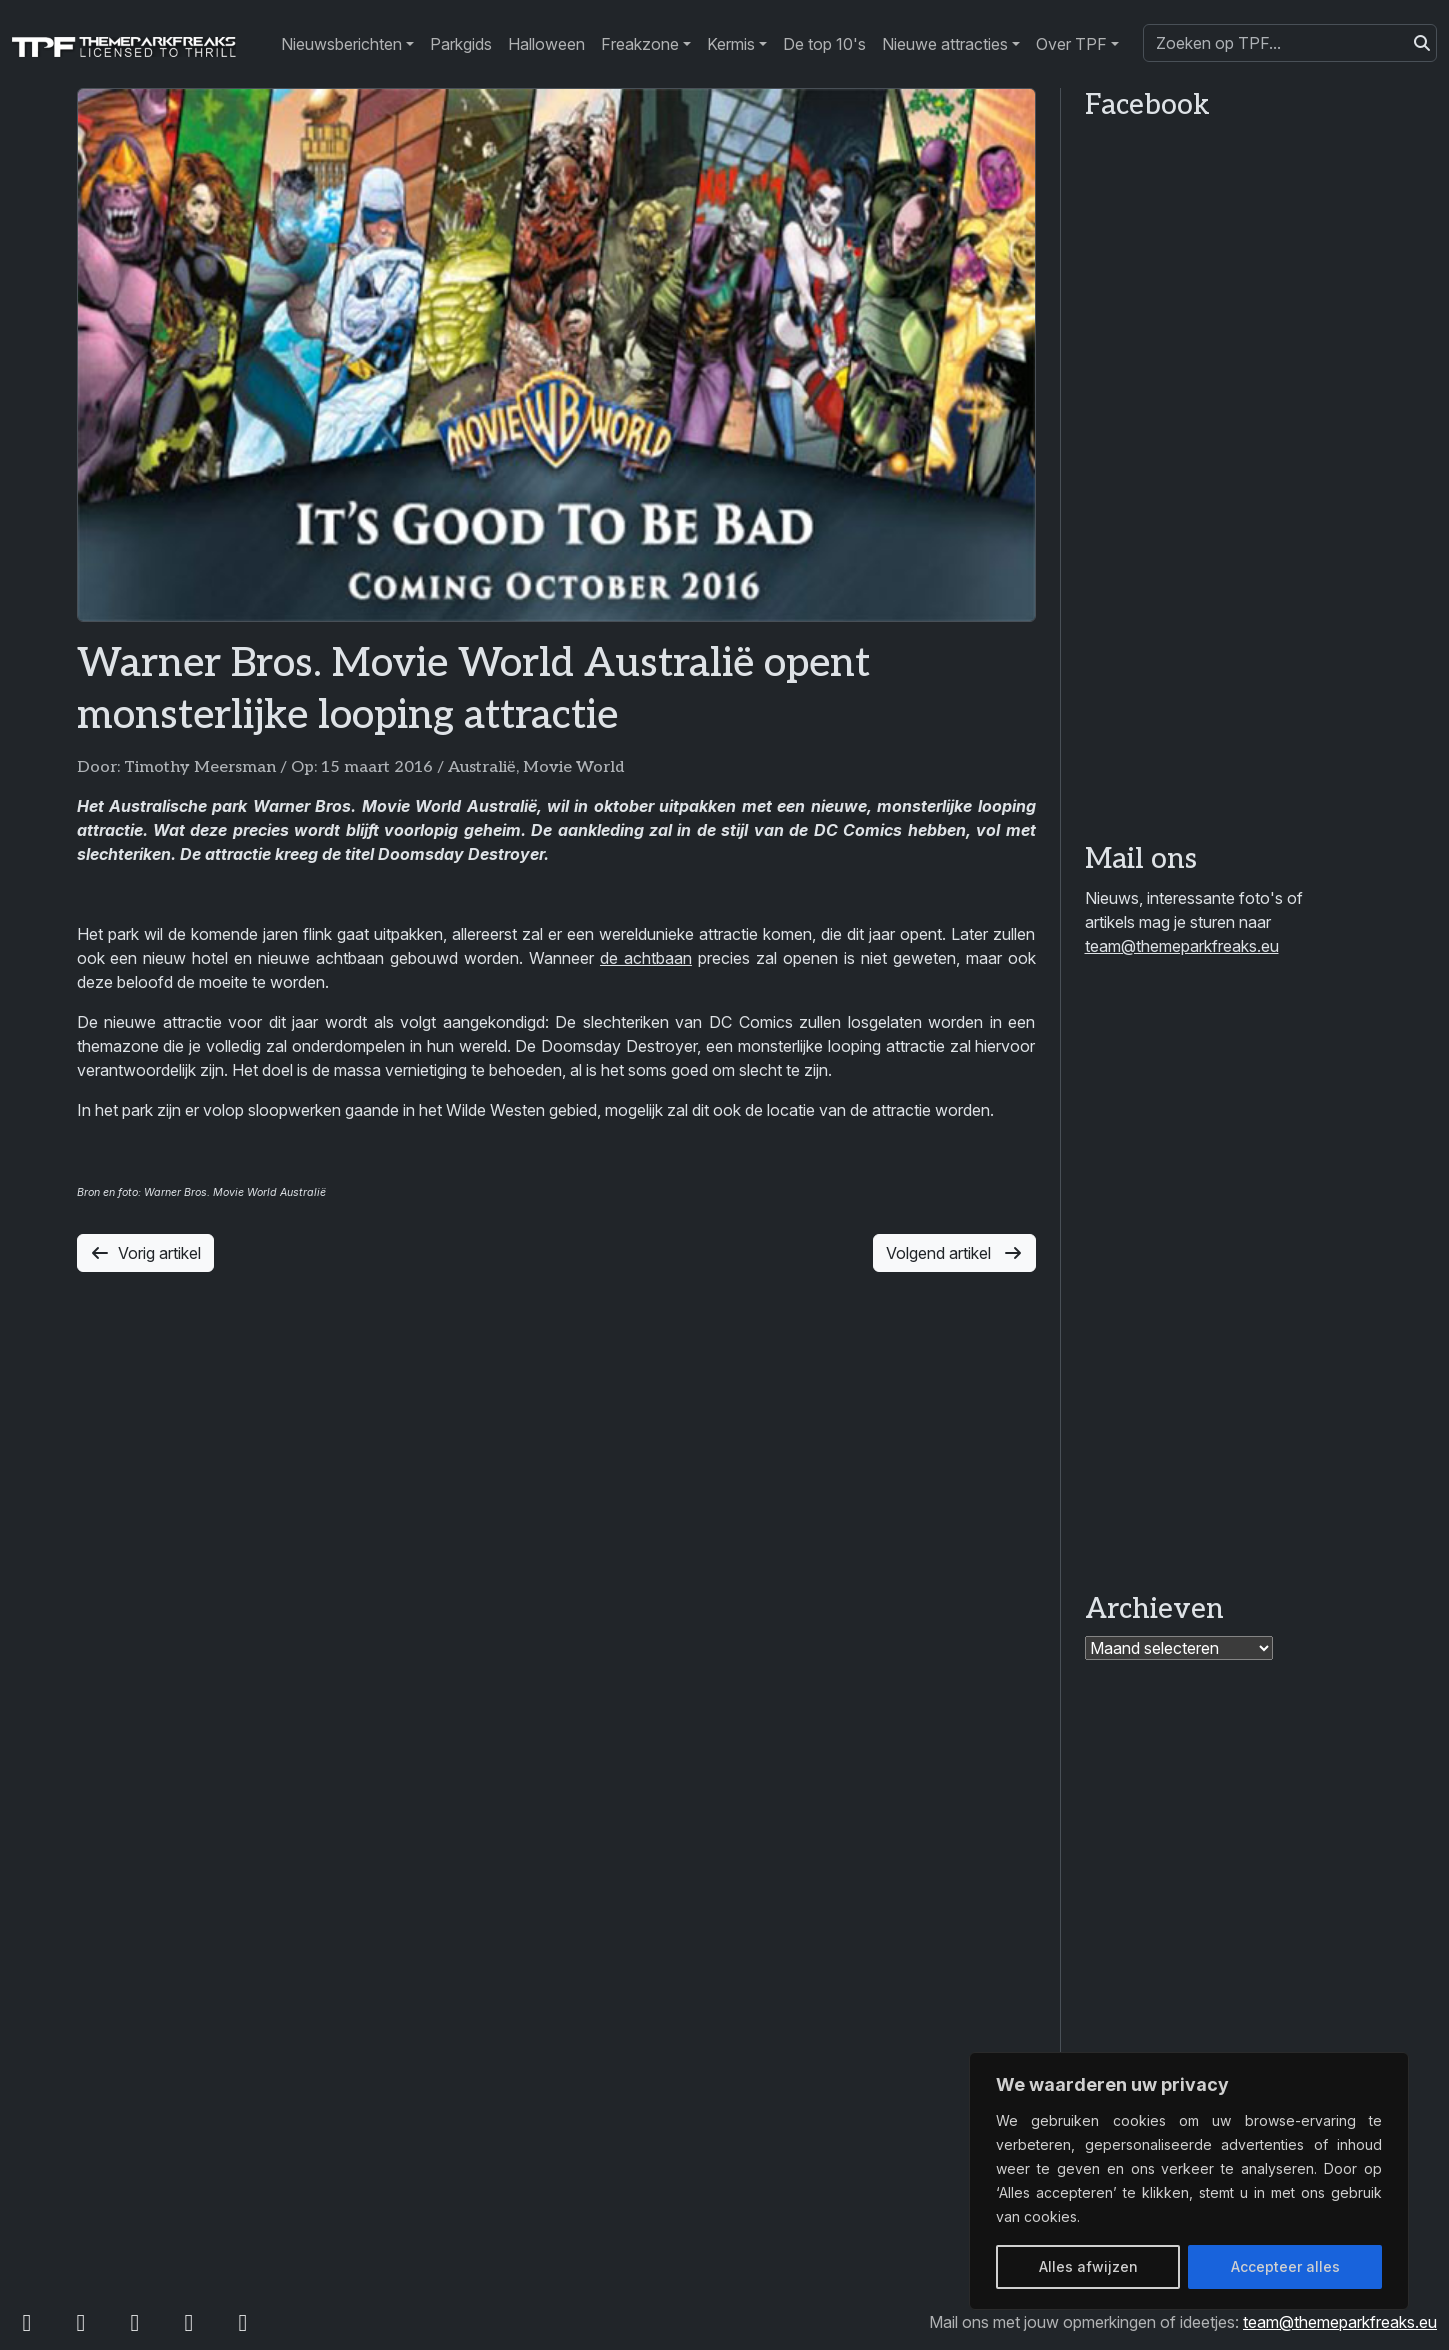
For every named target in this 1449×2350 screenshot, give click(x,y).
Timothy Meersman (200, 767)
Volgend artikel (954, 1253)
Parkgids (461, 44)
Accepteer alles (1285, 2266)
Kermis (731, 44)
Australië (482, 767)
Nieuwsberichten (341, 44)
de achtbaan (646, 958)
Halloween (546, 44)
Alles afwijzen (1088, 2266)
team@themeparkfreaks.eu (1182, 946)
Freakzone (640, 44)
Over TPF (1071, 44)
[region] (1189, 2181)
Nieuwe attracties (945, 44)
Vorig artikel (145, 1253)
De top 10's (824, 44)
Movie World (573, 767)
